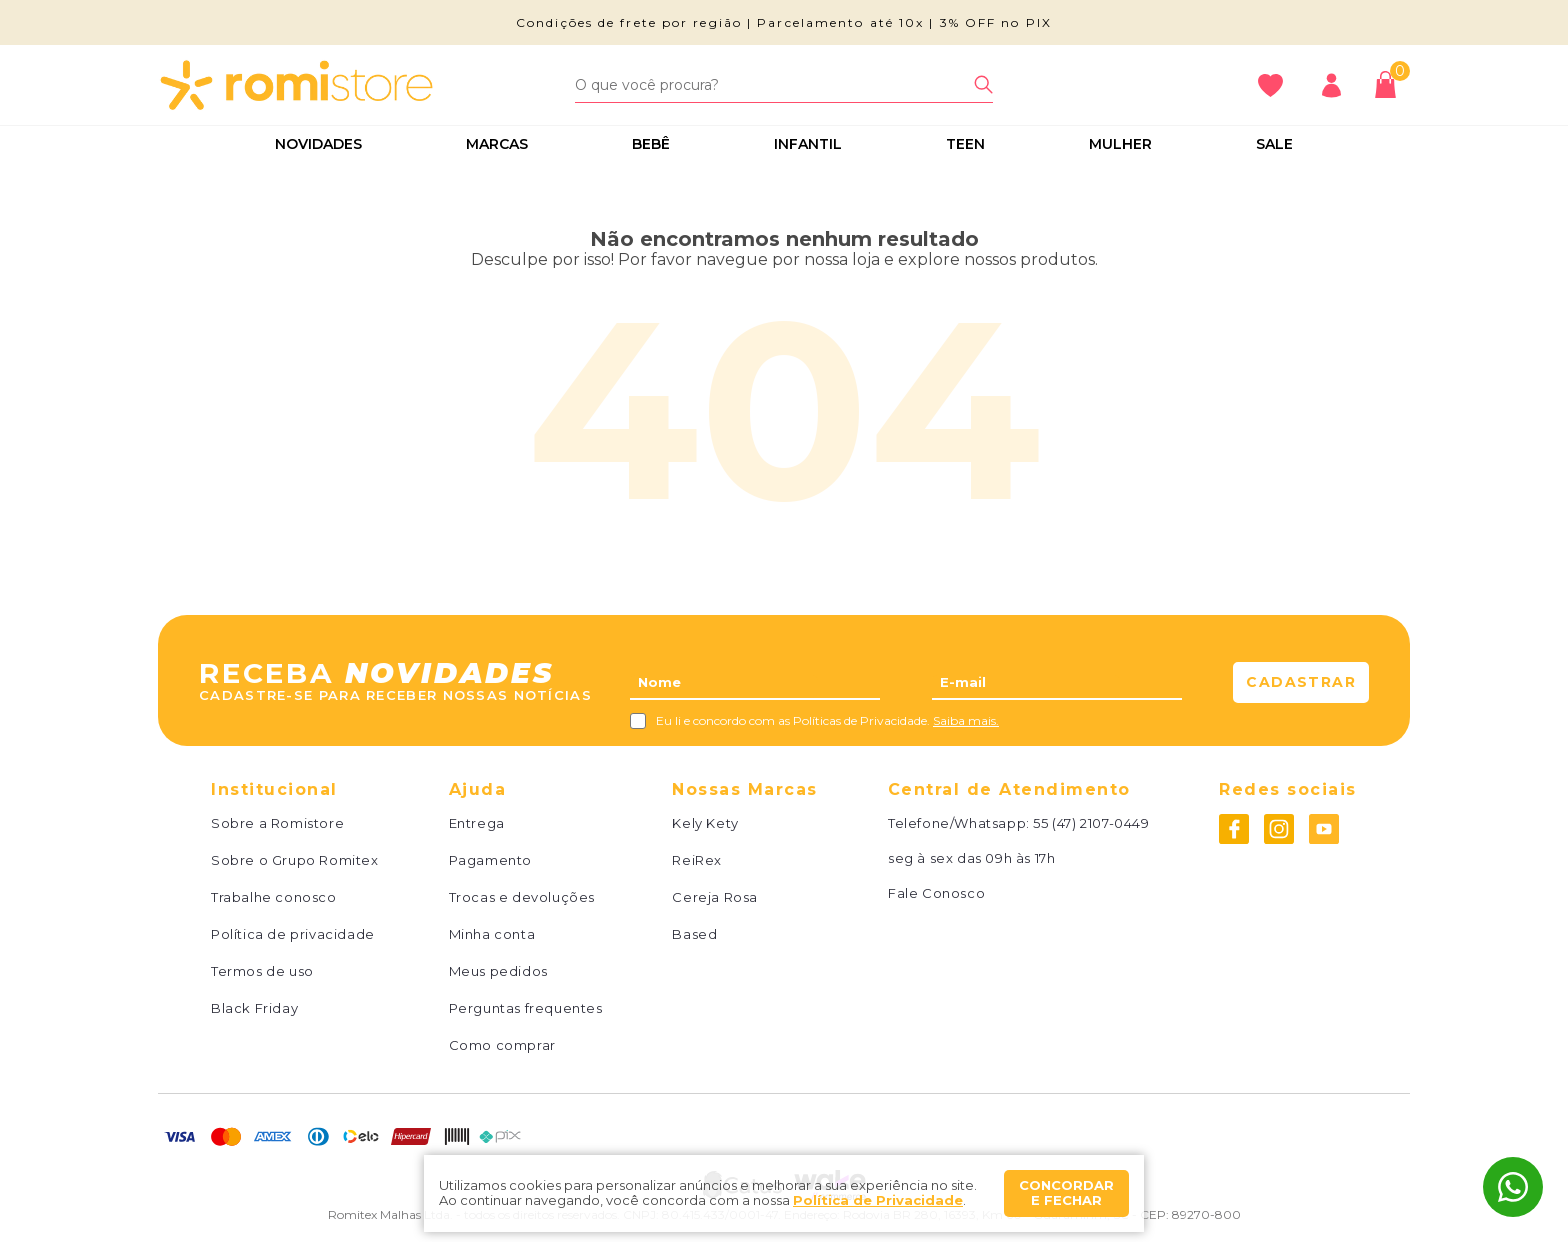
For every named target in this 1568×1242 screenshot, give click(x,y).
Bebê (651, 144)
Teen (965, 144)
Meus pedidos (498, 971)
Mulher (1120, 144)
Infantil (808, 144)
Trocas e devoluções (522, 897)
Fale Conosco (936, 893)
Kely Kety (705, 823)
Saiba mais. (966, 720)
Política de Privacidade (878, 1200)
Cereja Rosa (715, 897)
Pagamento (490, 860)
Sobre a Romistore (277, 823)
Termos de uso (262, 971)
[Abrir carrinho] (1390, 84)
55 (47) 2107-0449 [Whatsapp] (1091, 823)
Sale (1274, 144)
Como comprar (502, 1045)
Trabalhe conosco (274, 897)
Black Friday (254, 1008)
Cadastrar (1301, 682)
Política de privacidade (293, 934)
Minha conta (492, 934)
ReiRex (697, 860)
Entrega (477, 823)
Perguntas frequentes (526, 1008)
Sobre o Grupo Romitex (295, 860)
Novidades (318, 144)
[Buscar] (983, 84)
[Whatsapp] (1513, 1187)
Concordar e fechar (1066, 1193)
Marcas (497, 144)
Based (694, 934)
